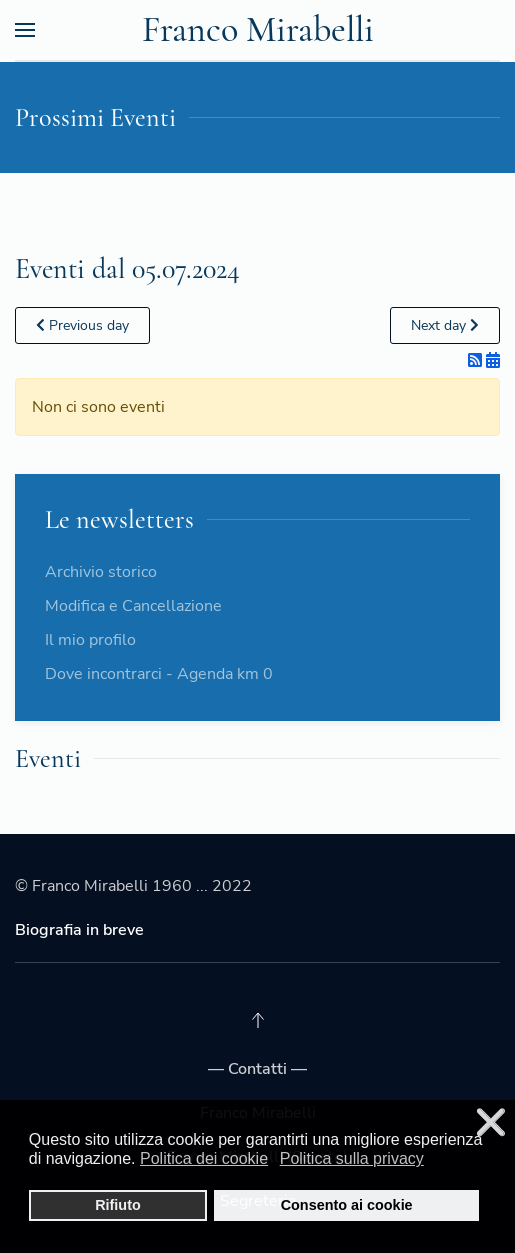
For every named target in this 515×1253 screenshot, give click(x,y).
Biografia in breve (79, 930)
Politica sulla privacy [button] (352, 1158)
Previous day (82, 325)
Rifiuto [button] (118, 1205)
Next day (445, 325)
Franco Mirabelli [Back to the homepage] (258, 29)
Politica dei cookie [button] (204, 1158)
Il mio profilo (90, 640)
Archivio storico (101, 572)
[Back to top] (258, 1020)
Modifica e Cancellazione (133, 606)
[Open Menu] (25, 30)
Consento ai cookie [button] (347, 1205)
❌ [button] (491, 1122)
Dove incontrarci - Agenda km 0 (159, 674)
